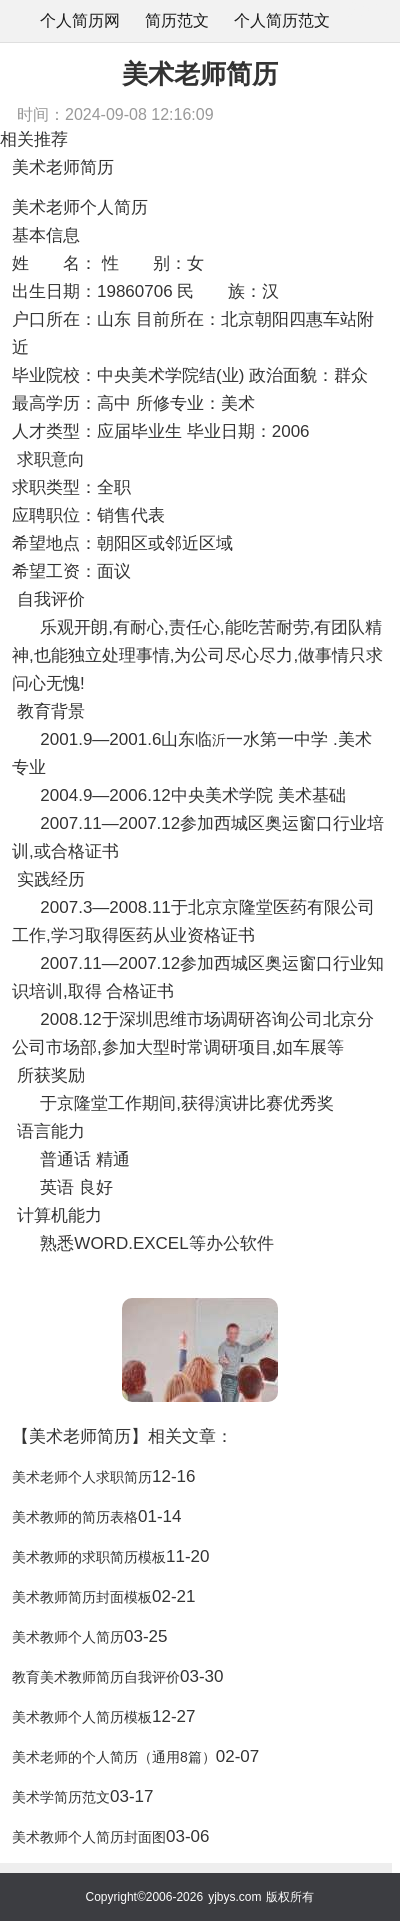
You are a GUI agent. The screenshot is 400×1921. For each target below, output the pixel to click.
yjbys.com (234, 1897)
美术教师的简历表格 (75, 1517)
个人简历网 (80, 20)
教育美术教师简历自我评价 (96, 1677)
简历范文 (177, 20)
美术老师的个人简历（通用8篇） (114, 1757)
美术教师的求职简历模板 (89, 1557)
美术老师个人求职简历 (82, 1477)
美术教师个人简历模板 (82, 1717)
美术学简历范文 (61, 1797)
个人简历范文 (282, 20)
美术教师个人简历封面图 (89, 1837)
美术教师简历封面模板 (82, 1597)
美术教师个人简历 (68, 1637)
